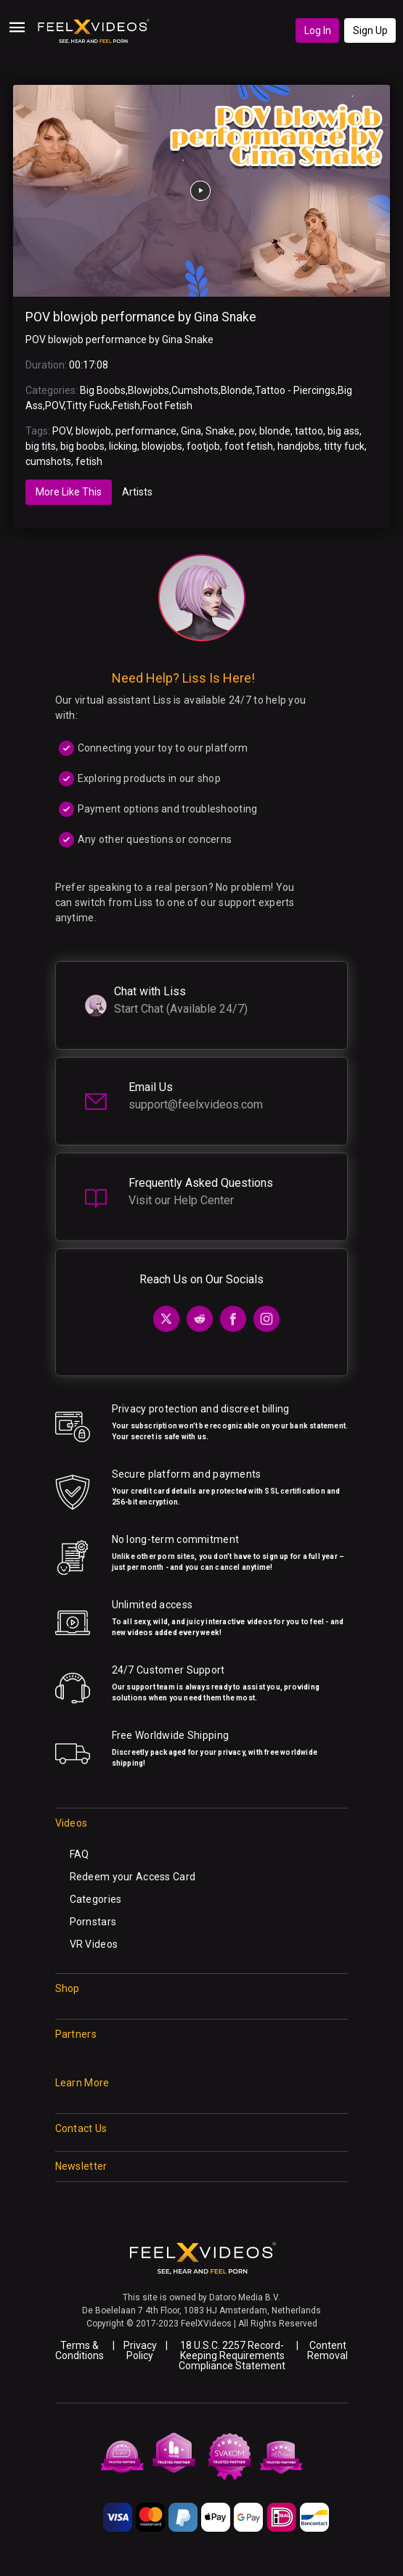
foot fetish (248, 446)
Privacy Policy (140, 2350)
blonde (274, 431)
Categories (96, 1899)
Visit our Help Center (181, 1200)
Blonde (237, 390)
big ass (343, 431)
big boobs (82, 446)
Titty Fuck (88, 405)
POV (54, 405)
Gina (191, 431)
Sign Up (370, 30)
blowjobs (162, 446)
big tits (40, 446)
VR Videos (94, 1944)
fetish (89, 461)
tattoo (309, 431)
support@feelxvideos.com (196, 1104)
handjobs (298, 446)
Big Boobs (103, 390)
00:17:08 (88, 365)
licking (123, 446)
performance (145, 431)
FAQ (79, 1854)
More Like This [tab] (69, 492)
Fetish (126, 405)
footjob (203, 446)
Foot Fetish (167, 405)
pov (247, 431)
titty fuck (344, 446)
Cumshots (195, 390)
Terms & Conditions (79, 2350)
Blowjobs (148, 390)
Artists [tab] (137, 492)
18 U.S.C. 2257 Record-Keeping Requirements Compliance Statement (232, 2355)
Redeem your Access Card (132, 1876)
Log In (317, 30)
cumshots (48, 461)
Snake (220, 431)
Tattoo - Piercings (295, 390)
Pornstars (93, 1921)
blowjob (93, 431)
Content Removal (327, 2350)
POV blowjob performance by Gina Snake (140, 317)
